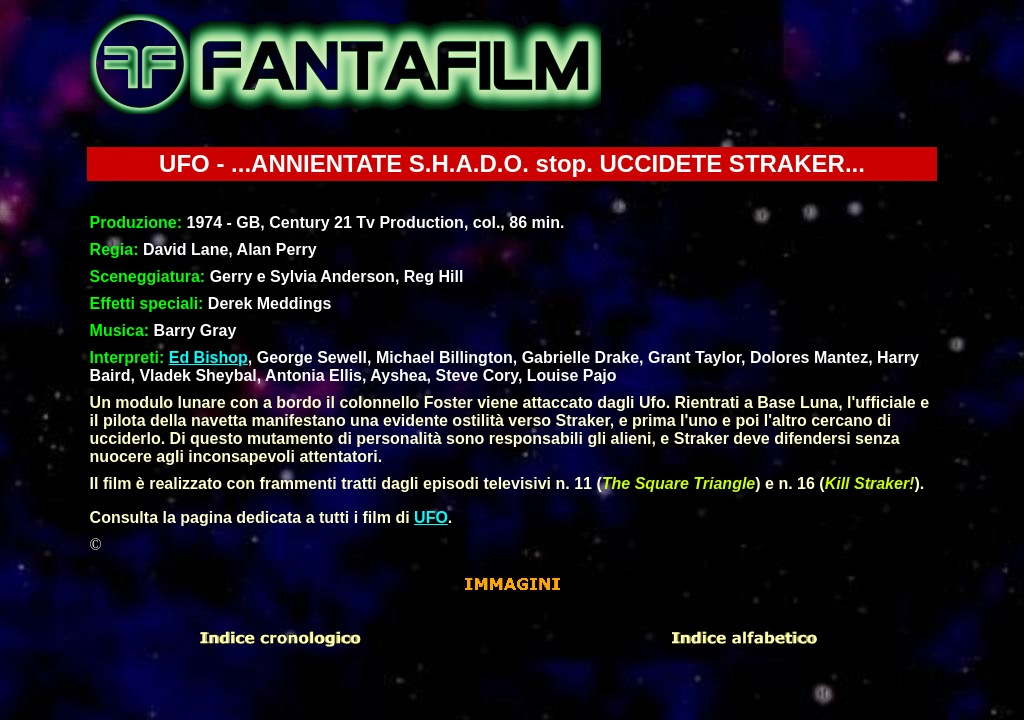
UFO (431, 517)
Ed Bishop (208, 357)
